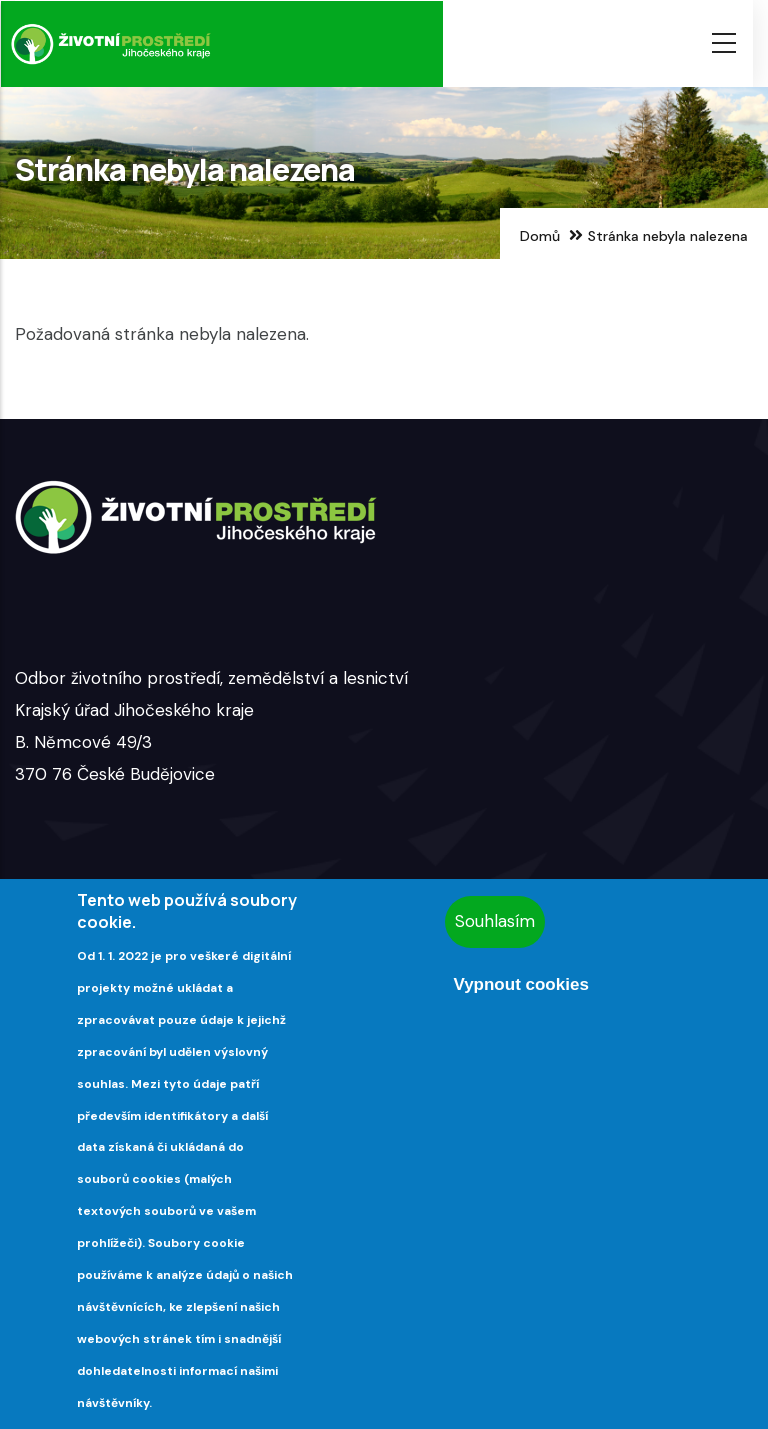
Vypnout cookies (520, 984)
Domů (540, 236)
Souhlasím (495, 921)
